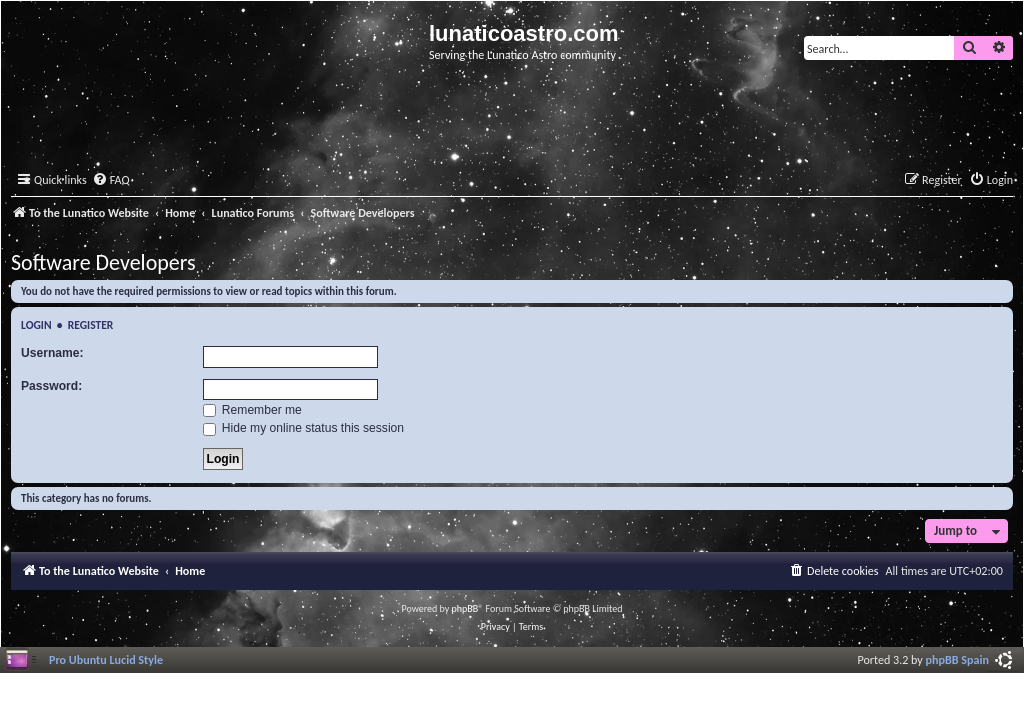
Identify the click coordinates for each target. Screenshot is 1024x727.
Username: (52, 353)
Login (36, 325)
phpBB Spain (957, 659)
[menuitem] (111, 180)
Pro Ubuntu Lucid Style (106, 659)
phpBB (465, 608)
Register (91, 325)
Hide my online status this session (304, 428)
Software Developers (103, 262)
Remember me (252, 410)
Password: (51, 386)
